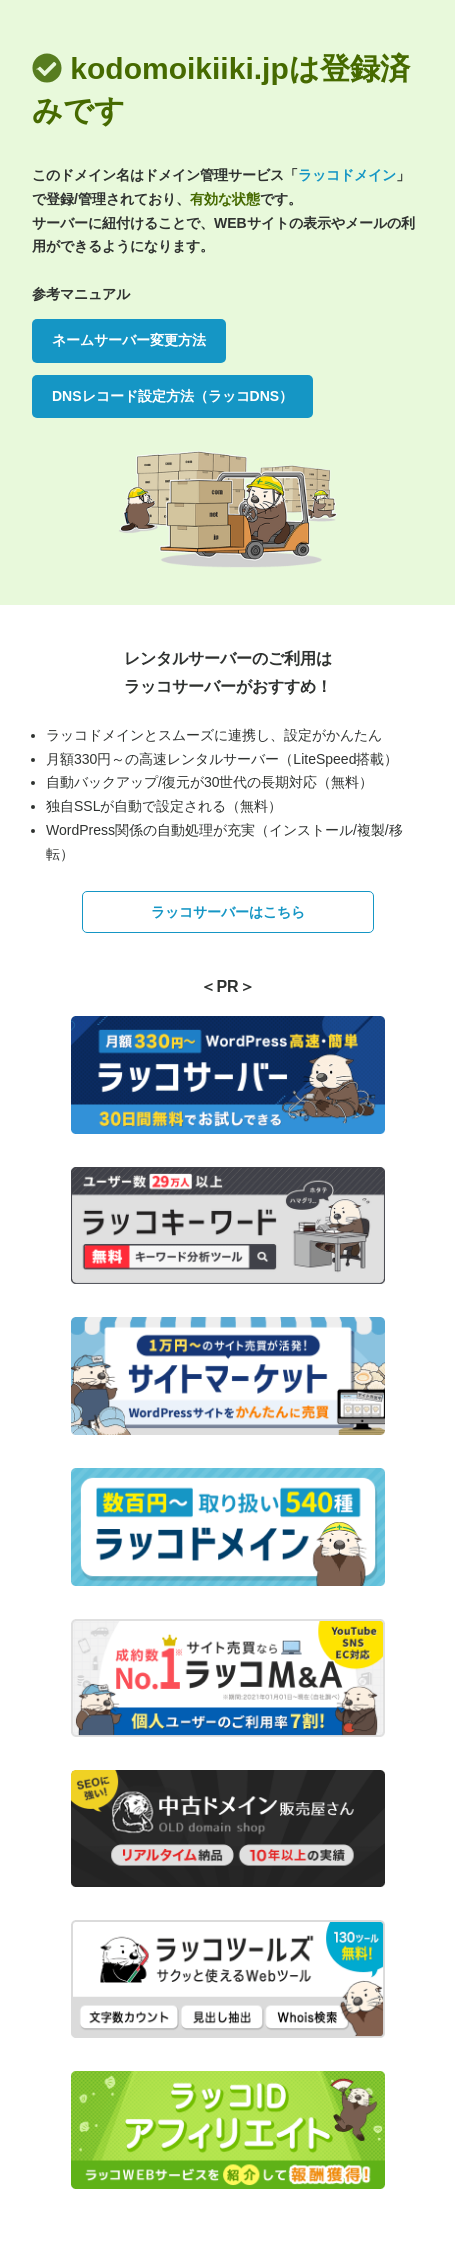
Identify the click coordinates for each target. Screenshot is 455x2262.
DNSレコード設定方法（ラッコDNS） (172, 396)
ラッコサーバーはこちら (228, 912)
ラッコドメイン (347, 175)
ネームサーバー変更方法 (129, 340)
